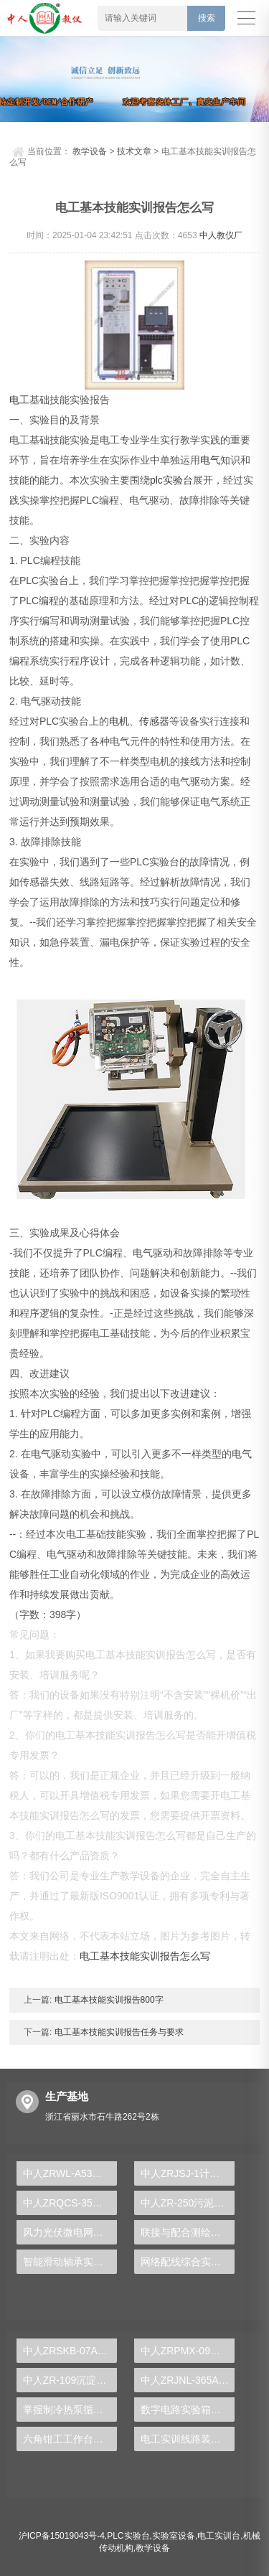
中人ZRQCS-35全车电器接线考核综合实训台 (70, 2203)
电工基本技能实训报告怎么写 (145, 1956)
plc (156, 480)
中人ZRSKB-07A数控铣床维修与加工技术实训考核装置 (70, 2350)
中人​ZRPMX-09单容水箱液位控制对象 (188, 2350)
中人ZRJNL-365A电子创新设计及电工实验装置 (188, 2380)
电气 (210, 460)
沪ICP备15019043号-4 (62, 2536)
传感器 (154, 721)
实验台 (178, 480)
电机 (119, 721)
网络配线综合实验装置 (188, 2261)
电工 (19, 399)
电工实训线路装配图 (186, 2439)
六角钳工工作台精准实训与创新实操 (70, 2439)
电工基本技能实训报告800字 (107, 2000)
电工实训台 (218, 2536)
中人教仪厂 (220, 235)
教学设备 (89, 151)
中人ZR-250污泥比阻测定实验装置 (188, 2203)
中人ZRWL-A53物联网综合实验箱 (70, 2173)
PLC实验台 (128, 2536)
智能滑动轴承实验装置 (70, 2261)
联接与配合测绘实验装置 (188, 2232)
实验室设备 (173, 2536)
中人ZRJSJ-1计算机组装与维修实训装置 (188, 2173)
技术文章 (134, 151)
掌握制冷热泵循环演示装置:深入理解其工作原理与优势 (70, 2409)
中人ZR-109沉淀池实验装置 (70, 2380)
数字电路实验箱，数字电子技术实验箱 (188, 2409)
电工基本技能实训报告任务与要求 (117, 2032)
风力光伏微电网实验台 (70, 2232)
